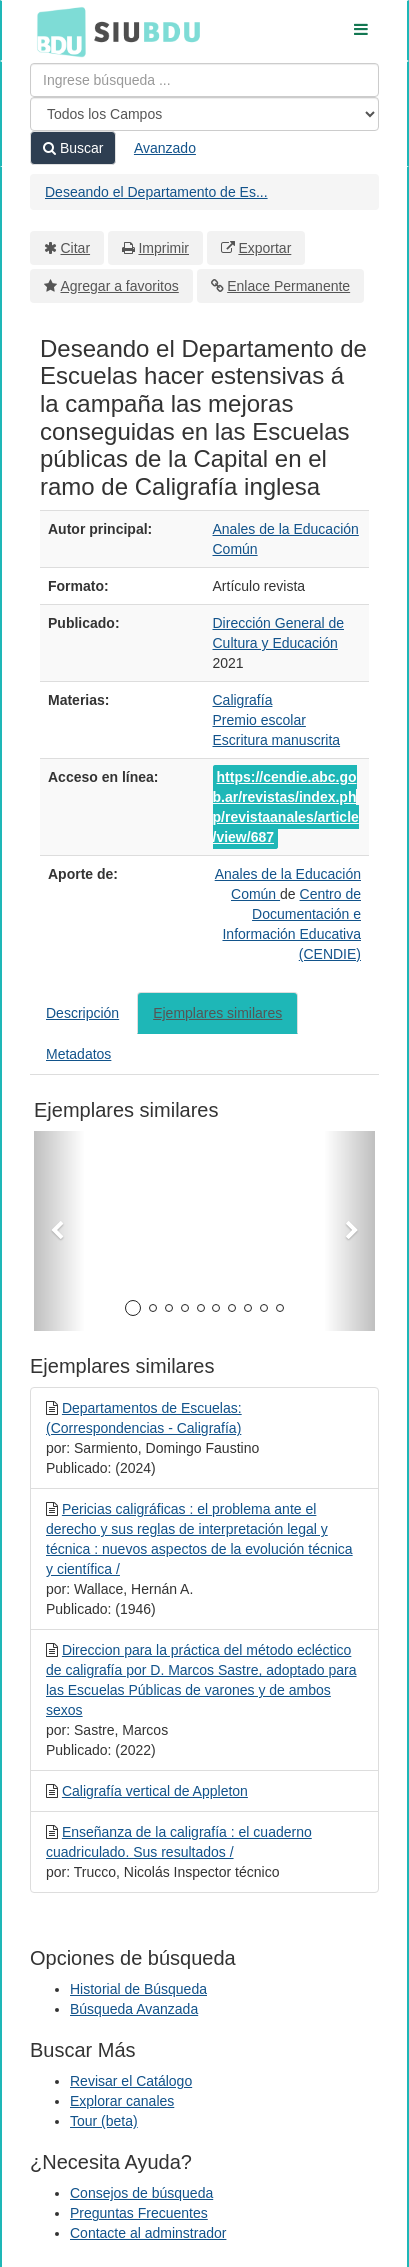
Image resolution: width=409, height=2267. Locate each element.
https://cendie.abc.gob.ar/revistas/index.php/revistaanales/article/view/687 (286, 807)
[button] (59, 1231)
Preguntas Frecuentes (139, 2213)
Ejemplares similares (217, 1013)
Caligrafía (243, 700)
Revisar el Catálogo (131, 2081)
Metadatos (78, 1054)
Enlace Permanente (288, 286)
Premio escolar (259, 720)
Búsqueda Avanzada (134, 2009)
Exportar (264, 248)
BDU (56, 31)
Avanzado (165, 148)
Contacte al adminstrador (148, 2233)
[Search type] (204, 114)
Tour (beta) (104, 2121)
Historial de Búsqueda (138, 1989)
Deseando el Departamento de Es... (156, 192)
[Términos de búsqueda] (204, 80)
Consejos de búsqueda (141, 2193)
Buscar (73, 148)
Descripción (82, 1013)
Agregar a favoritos (120, 286)
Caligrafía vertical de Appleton (155, 1791)
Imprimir (163, 248)
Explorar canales (122, 2101)
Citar (76, 248)
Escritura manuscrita (277, 740)
